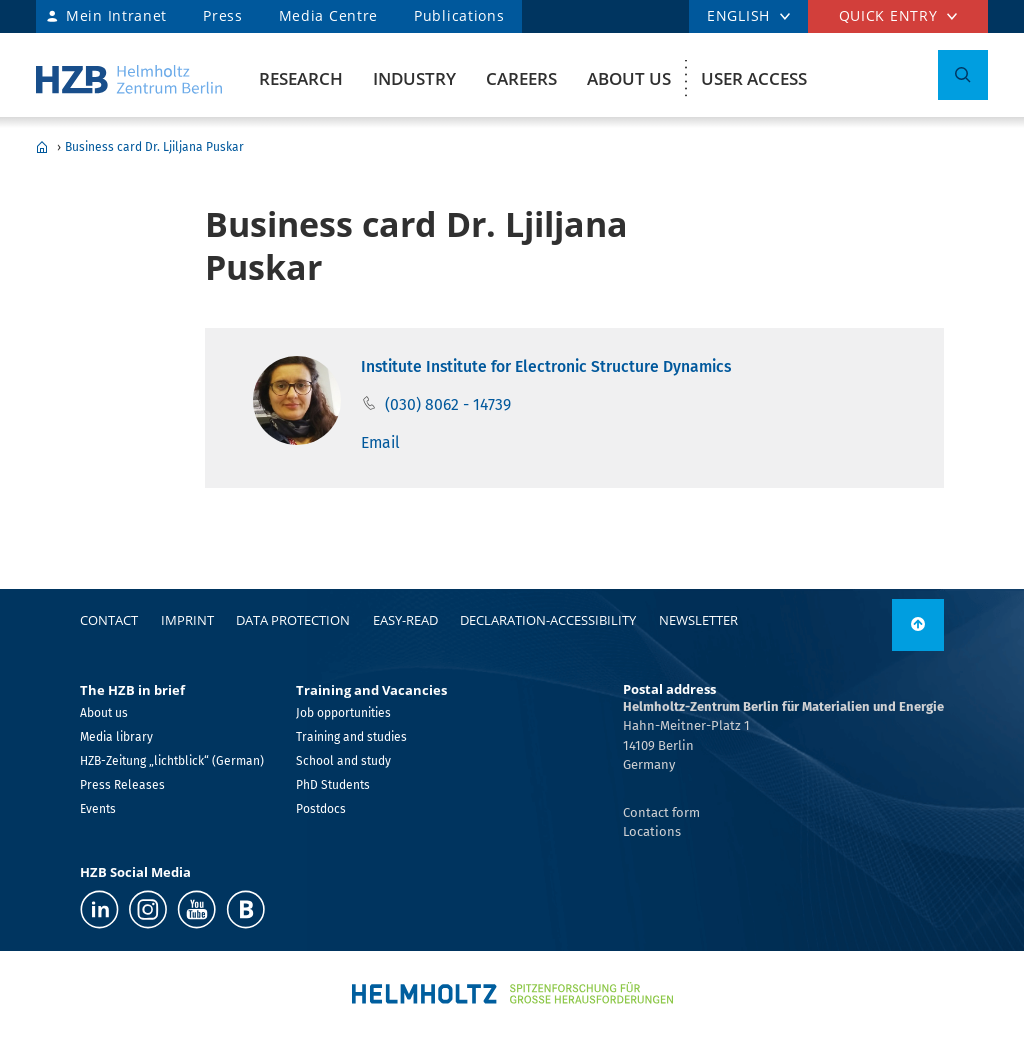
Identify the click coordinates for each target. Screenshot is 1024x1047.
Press (223, 15)
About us (629, 78)
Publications (459, 15)
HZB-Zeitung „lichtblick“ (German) (172, 761)
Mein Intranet (116, 15)
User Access (754, 78)
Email (380, 442)
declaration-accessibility (548, 620)
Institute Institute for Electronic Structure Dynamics (546, 366)
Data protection (293, 620)
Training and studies (351, 737)
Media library (116, 737)
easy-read (405, 620)
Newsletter (698, 620)
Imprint (187, 620)
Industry (414, 78)
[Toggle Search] (963, 75)
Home (42, 147)
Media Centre (328, 15)
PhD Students (333, 785)
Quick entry (888, 15)
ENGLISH (738, 15)
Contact (109, 620)
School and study (343, 761)
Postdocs (321, 809)
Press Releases (122, 785)
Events (98, 809)
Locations (652, 831)
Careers (521, 78)
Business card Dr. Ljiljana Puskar (154, 147)
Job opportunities (343, 713)
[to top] (918, 625)
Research (301, 78)
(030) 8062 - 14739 (448, 404)
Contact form (661, 812)
